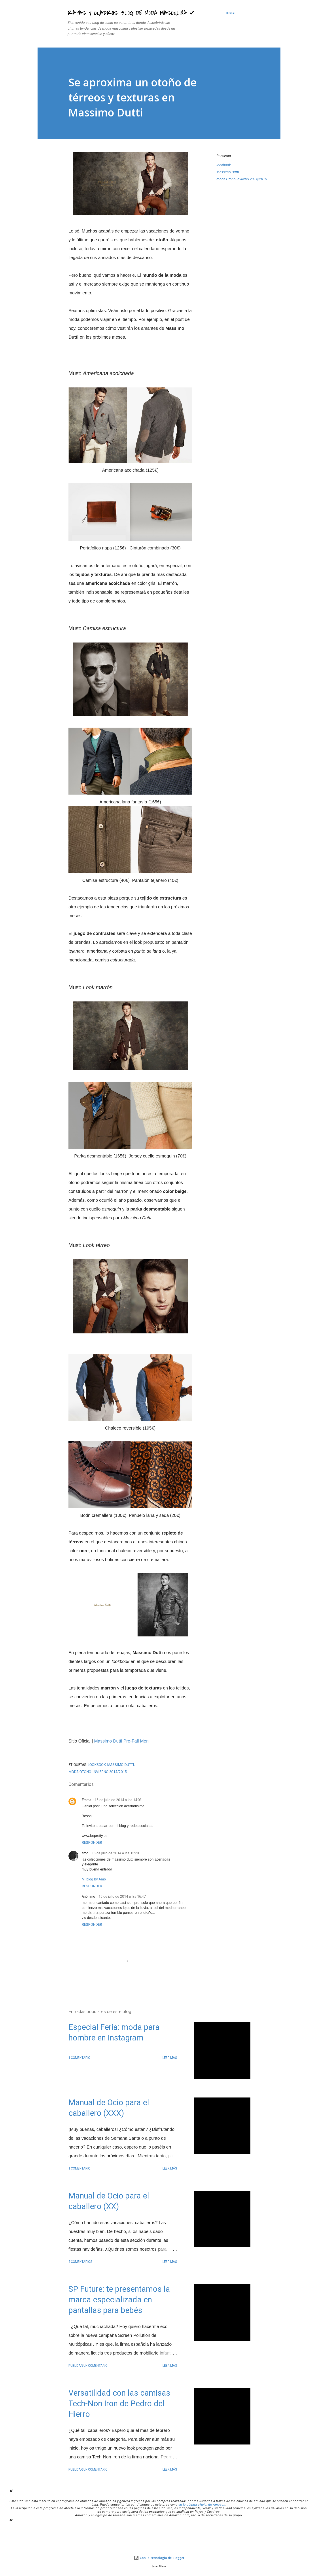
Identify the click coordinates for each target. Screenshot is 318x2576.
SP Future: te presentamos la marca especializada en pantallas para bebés (119, 2299)
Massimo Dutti (227, 172)
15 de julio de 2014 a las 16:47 (122, 1896)
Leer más (170, 2057)
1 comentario (79, 2057)
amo (85, 1853)
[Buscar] (230, 13)
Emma (86, 1800)
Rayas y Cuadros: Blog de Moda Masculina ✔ (131, 13)
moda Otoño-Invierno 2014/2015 (241, 179)
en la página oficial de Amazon (201, 2504)
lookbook (223, 165)
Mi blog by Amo (94, 1879)
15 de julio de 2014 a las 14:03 (118, 1800)
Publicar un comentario (88, 2365)
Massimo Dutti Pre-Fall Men (121, 1741)
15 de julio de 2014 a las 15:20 (115, 1853)
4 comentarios (80, 2261)
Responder (92, 1842)
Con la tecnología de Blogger (159, 2558)
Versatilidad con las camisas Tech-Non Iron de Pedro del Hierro (119, 2403)
